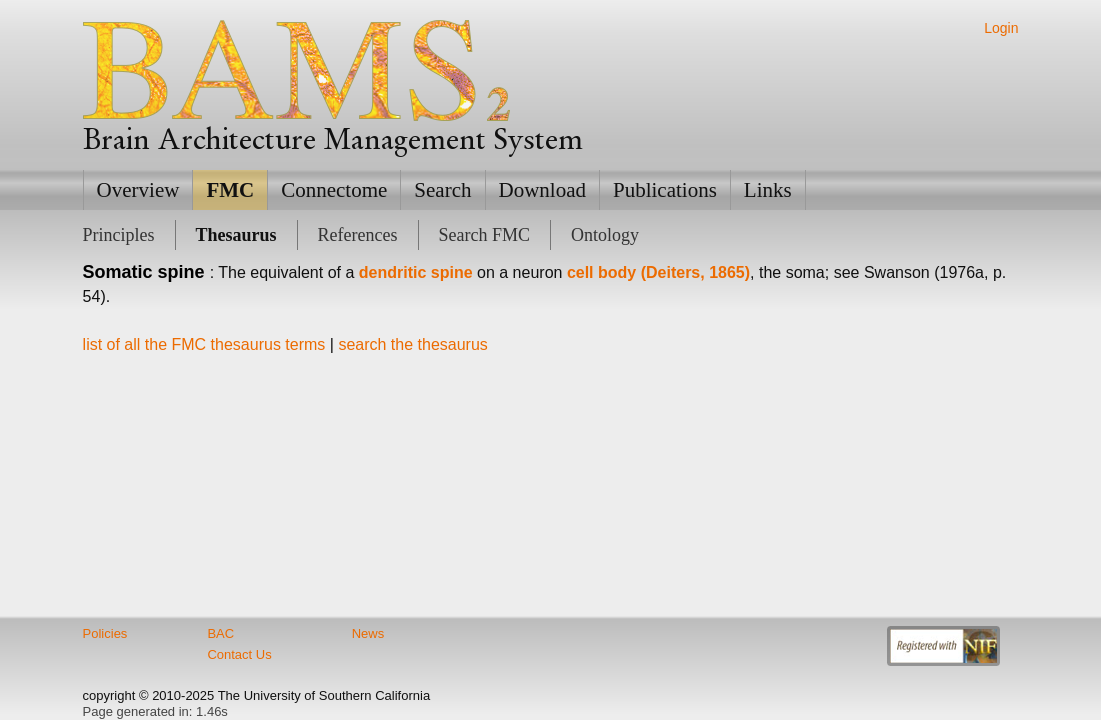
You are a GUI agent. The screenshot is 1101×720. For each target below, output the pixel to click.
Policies (105, 633)
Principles (119, 235)
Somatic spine (144, 272)
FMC (230, 190)
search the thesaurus (412, 344)
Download (543, 190)
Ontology (605, 235)
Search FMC (485, 235)
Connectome (334, 190)
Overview (138, 190)
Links (768, 190)
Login (1001, 28)
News (368, 633)
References (358, 235)
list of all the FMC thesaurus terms (204, 344)
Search (442, 190)
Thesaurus (236, 235)
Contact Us (239, 654)
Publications (665, 190)
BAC (220, 633)
